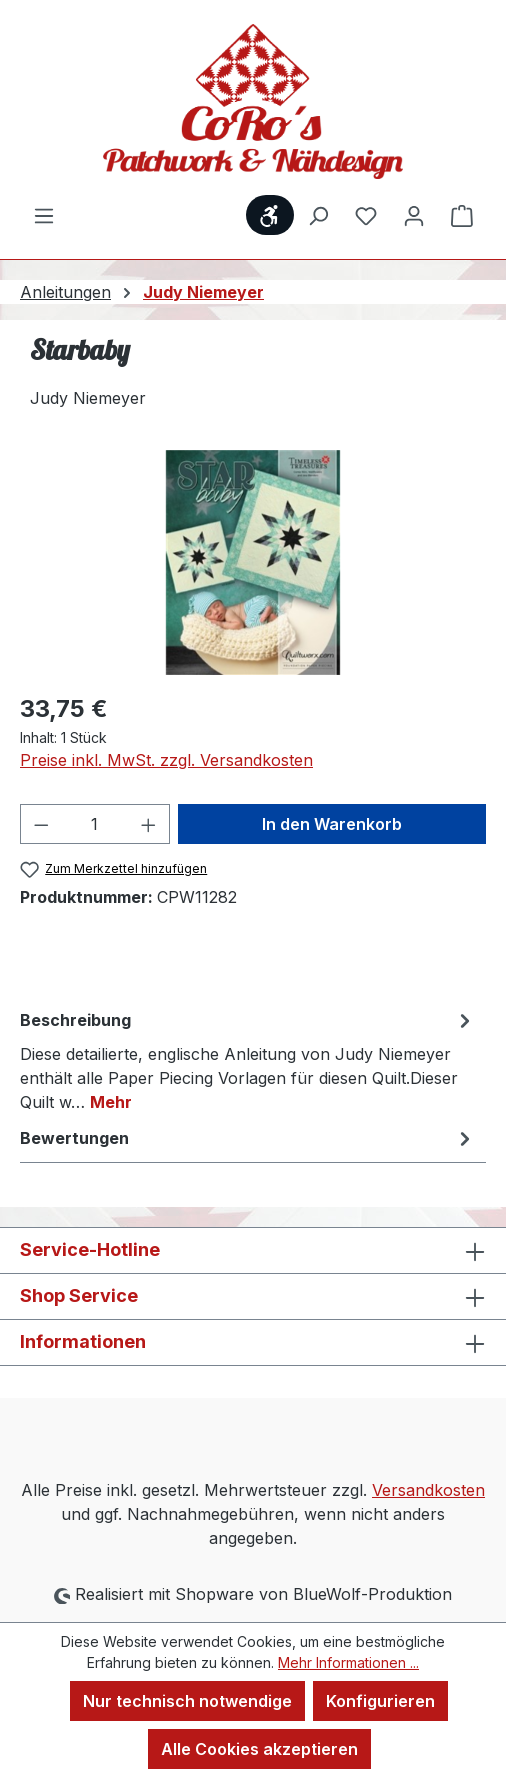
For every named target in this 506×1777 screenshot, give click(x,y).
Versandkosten (428, 1490)
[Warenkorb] (462, 215)
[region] (253, 562)
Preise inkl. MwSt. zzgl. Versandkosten (166, 760)
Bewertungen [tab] (248, 1138)
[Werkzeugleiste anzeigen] (270, 215)
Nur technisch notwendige (187, 1701)
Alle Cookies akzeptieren (259, 1749)
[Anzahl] (95, 824)
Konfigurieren (380, 1701)
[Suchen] (318, 215)
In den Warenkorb (332, 824)
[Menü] (44, 215)
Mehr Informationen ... (348, 1662)
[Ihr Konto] (414, 215)
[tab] (248, 1060)
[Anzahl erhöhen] (149, 824)
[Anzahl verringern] (41, 824)
